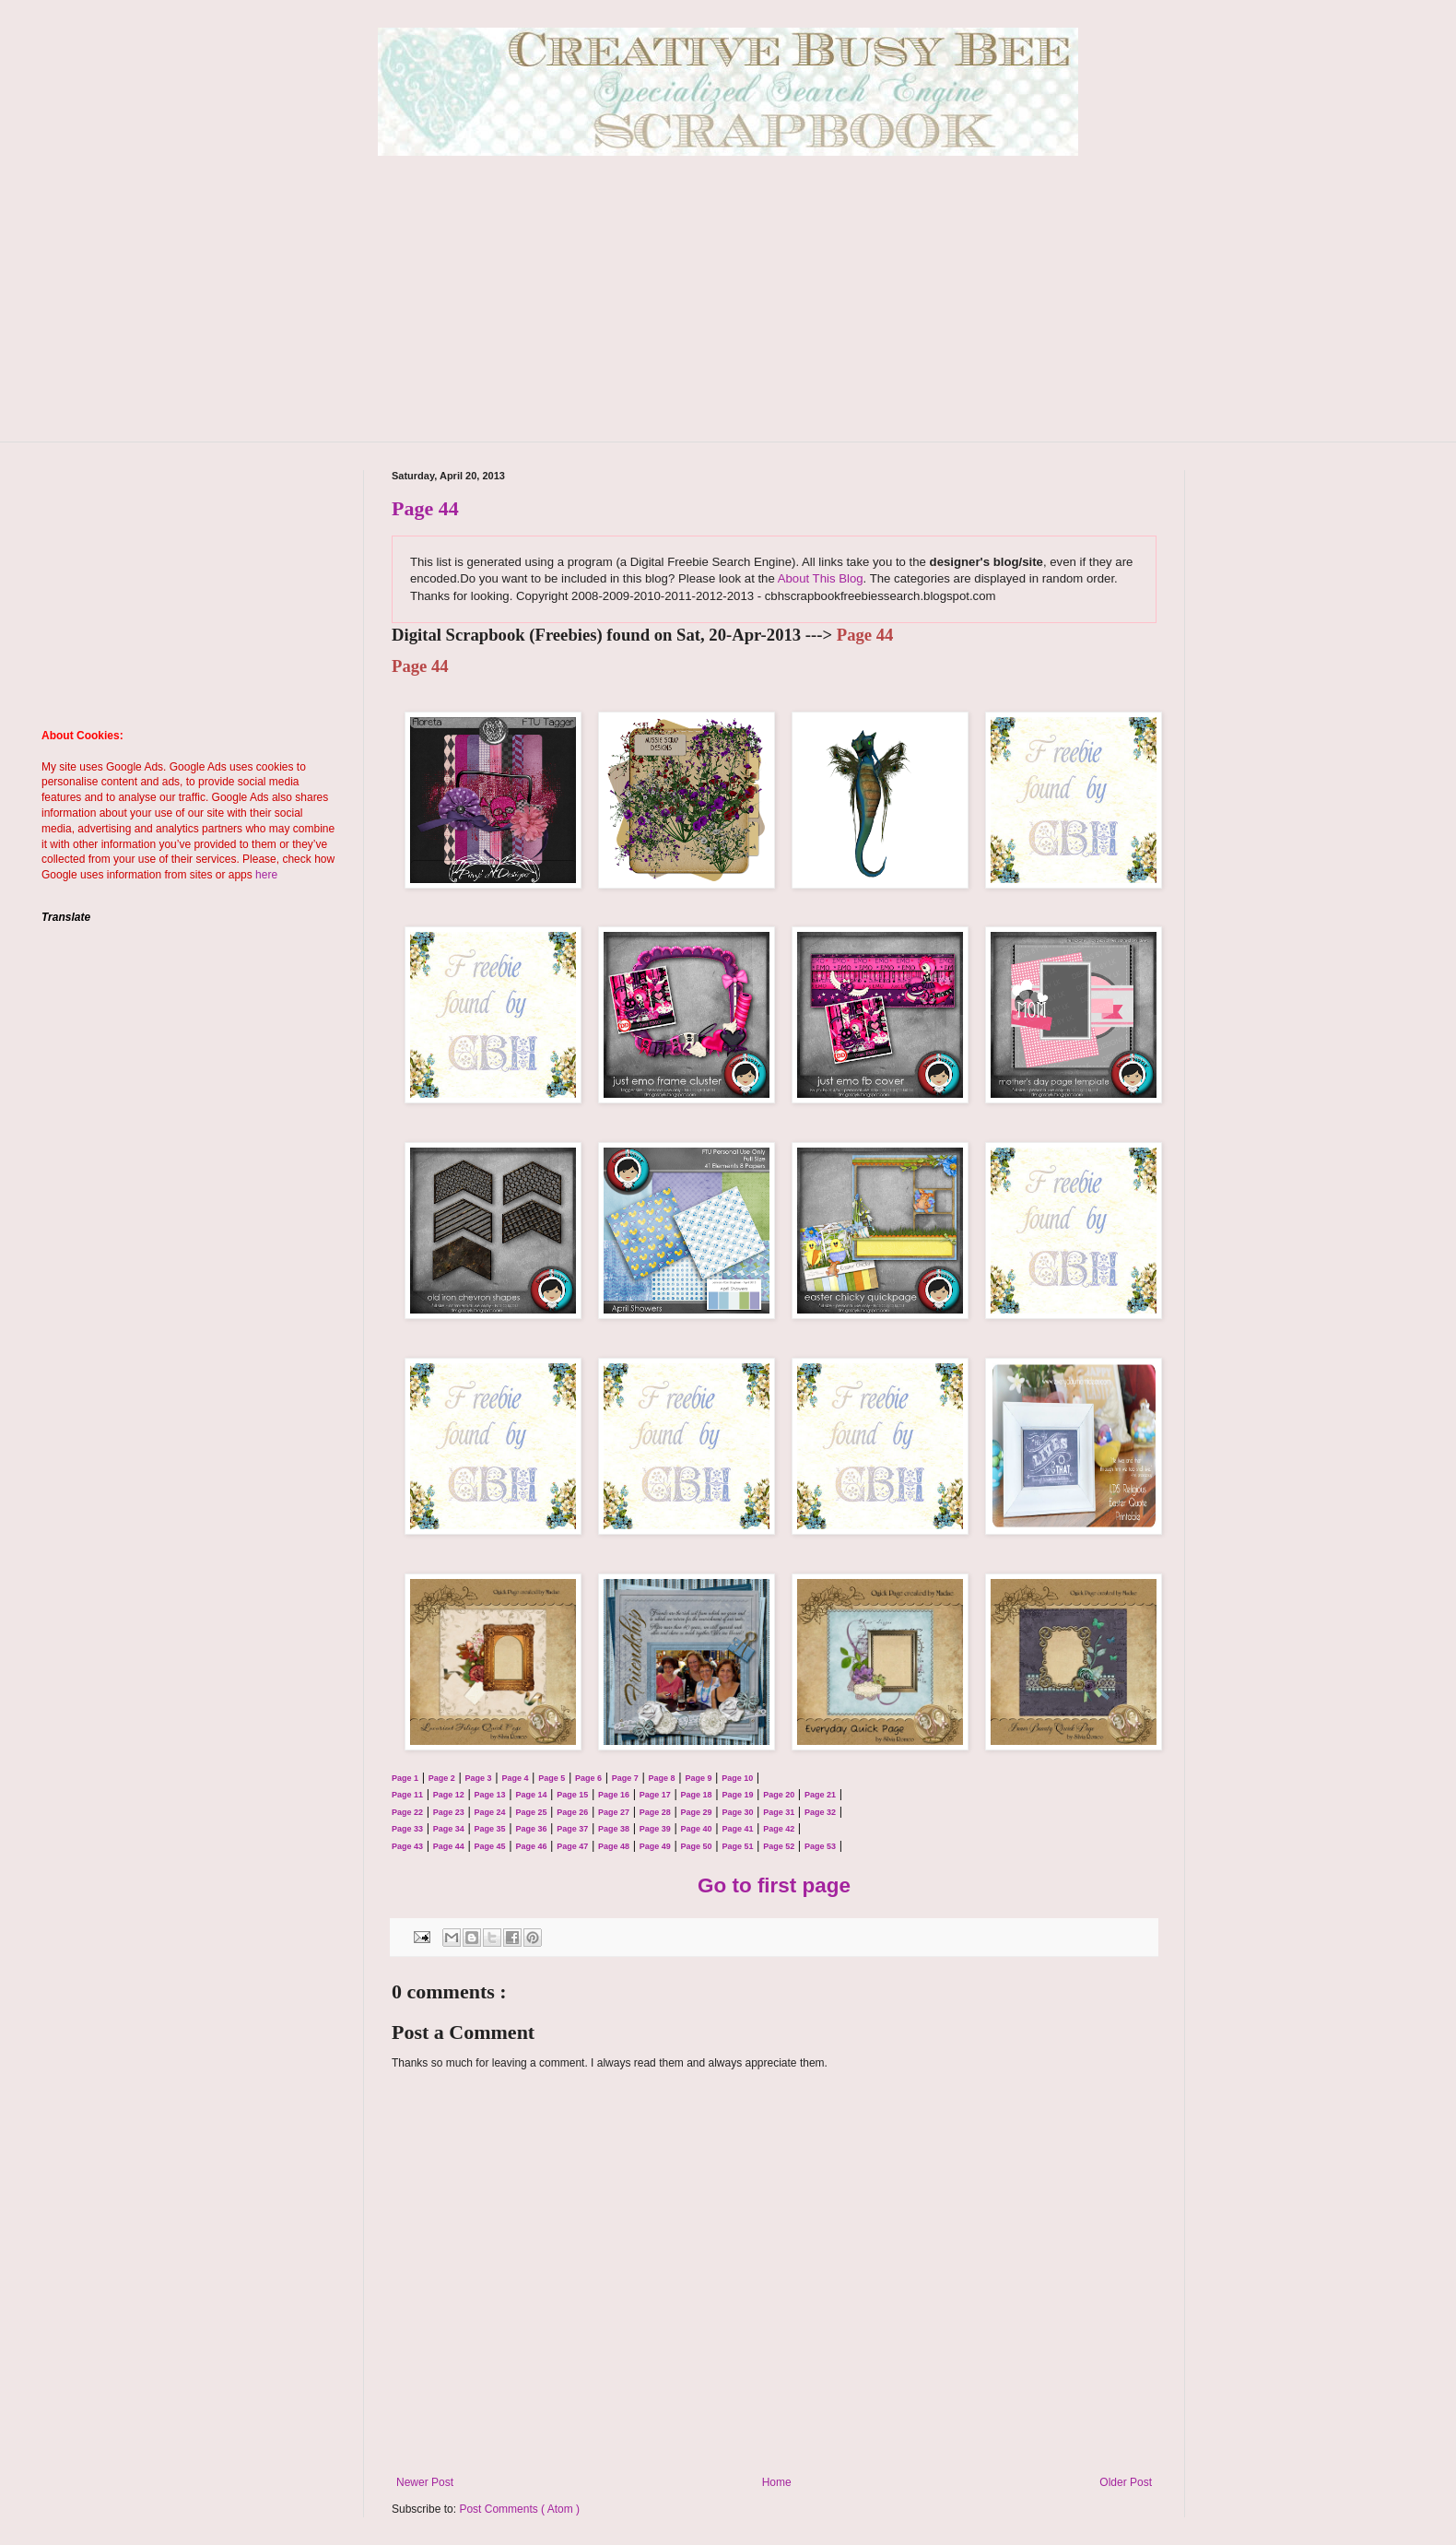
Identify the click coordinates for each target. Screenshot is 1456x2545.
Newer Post (424, 2482)
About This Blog (820, 578)
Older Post (1125, 2482)
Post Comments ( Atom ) (519, 2509)
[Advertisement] (728, 312)
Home (777, 2482)
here (266, 874)
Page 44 (425, 508)
